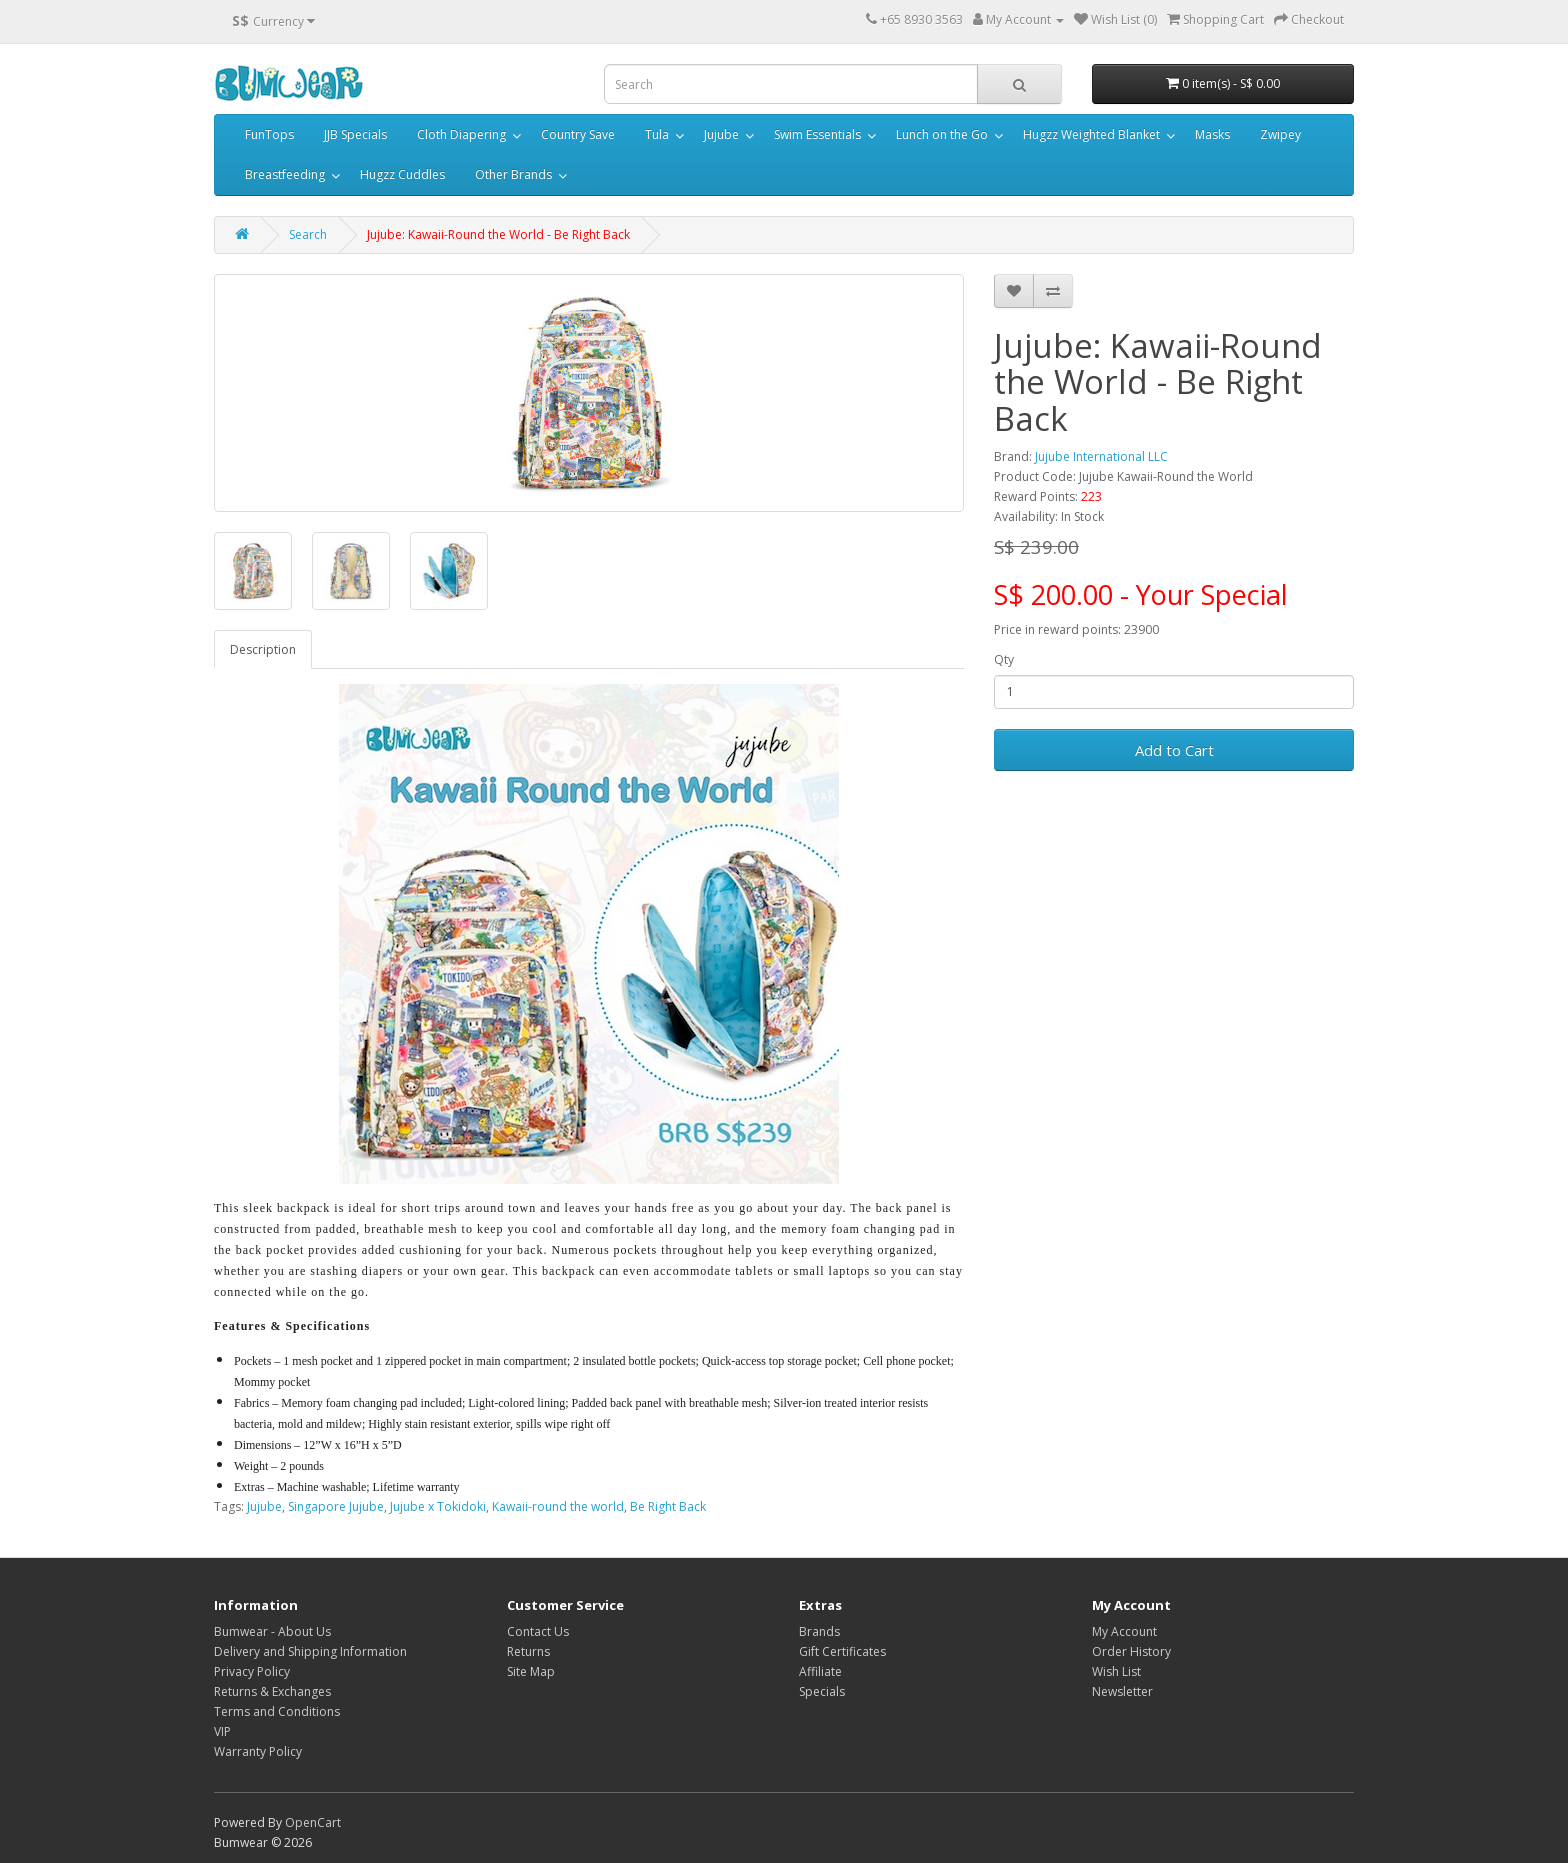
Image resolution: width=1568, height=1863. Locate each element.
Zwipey (1280, 134)
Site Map (531, 1671)
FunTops (269, 134)
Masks (1212, 134)
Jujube (721, 134)
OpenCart (313, 1822)
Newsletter (1122, 1691)
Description (263, 649)
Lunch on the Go (942, 134)
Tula (657, 134)
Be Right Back (668, 1506)
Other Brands (513, 174)
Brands (819, 1631)
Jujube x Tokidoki (438, 1506)
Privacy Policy (252, 1671)
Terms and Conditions (277, 1711)
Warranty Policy (258, 1751)
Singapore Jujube (336, 1506)
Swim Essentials (817, 134)
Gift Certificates (842, 1651)
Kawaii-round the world (558, 1506)
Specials (822, 1691)
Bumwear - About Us (272, 1631)
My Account (1124, 1631)
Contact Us (538, 1631)
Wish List (1116, 1671)
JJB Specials (355, 134)
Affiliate (820, 1671)
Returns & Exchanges (272, 1691)
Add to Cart (1174, 750)
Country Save (578, 134)
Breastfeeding (285, 174)
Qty (1004, 659)
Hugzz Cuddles (402, 174)
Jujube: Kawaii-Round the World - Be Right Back (498, 234)
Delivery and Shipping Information (310, 1651)
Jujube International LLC (1101, 456)
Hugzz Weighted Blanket (1091, 134)
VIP (222, 1731)
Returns (528, 1651)
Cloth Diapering (461, 134)
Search (308, 234)
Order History (1131, 1651)
